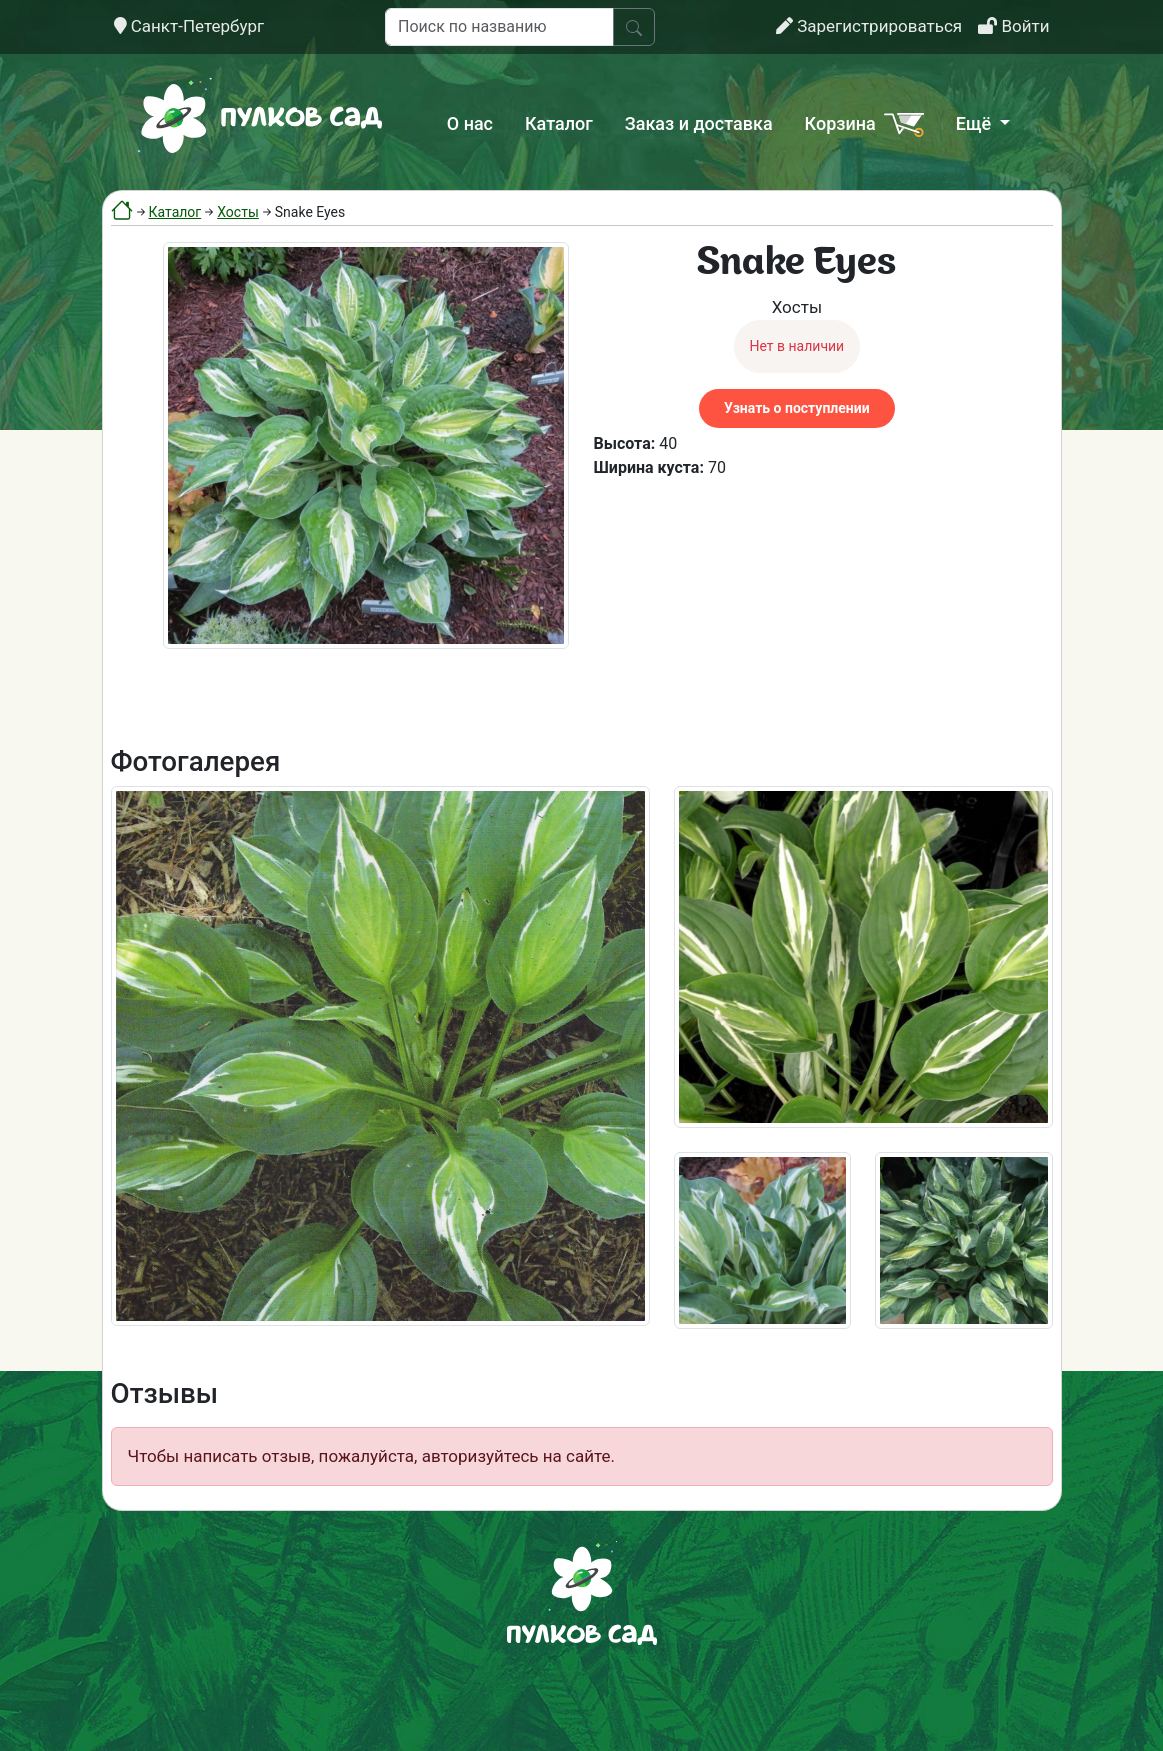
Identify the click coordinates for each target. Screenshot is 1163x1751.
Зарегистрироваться (869, 26)
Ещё (976, 123)
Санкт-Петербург (189, 26)
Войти (1013, 26)
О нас (470, 123)
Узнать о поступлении (796, 408)
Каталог (559, 123)
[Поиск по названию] (499, 27)
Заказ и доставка (699, 123)
